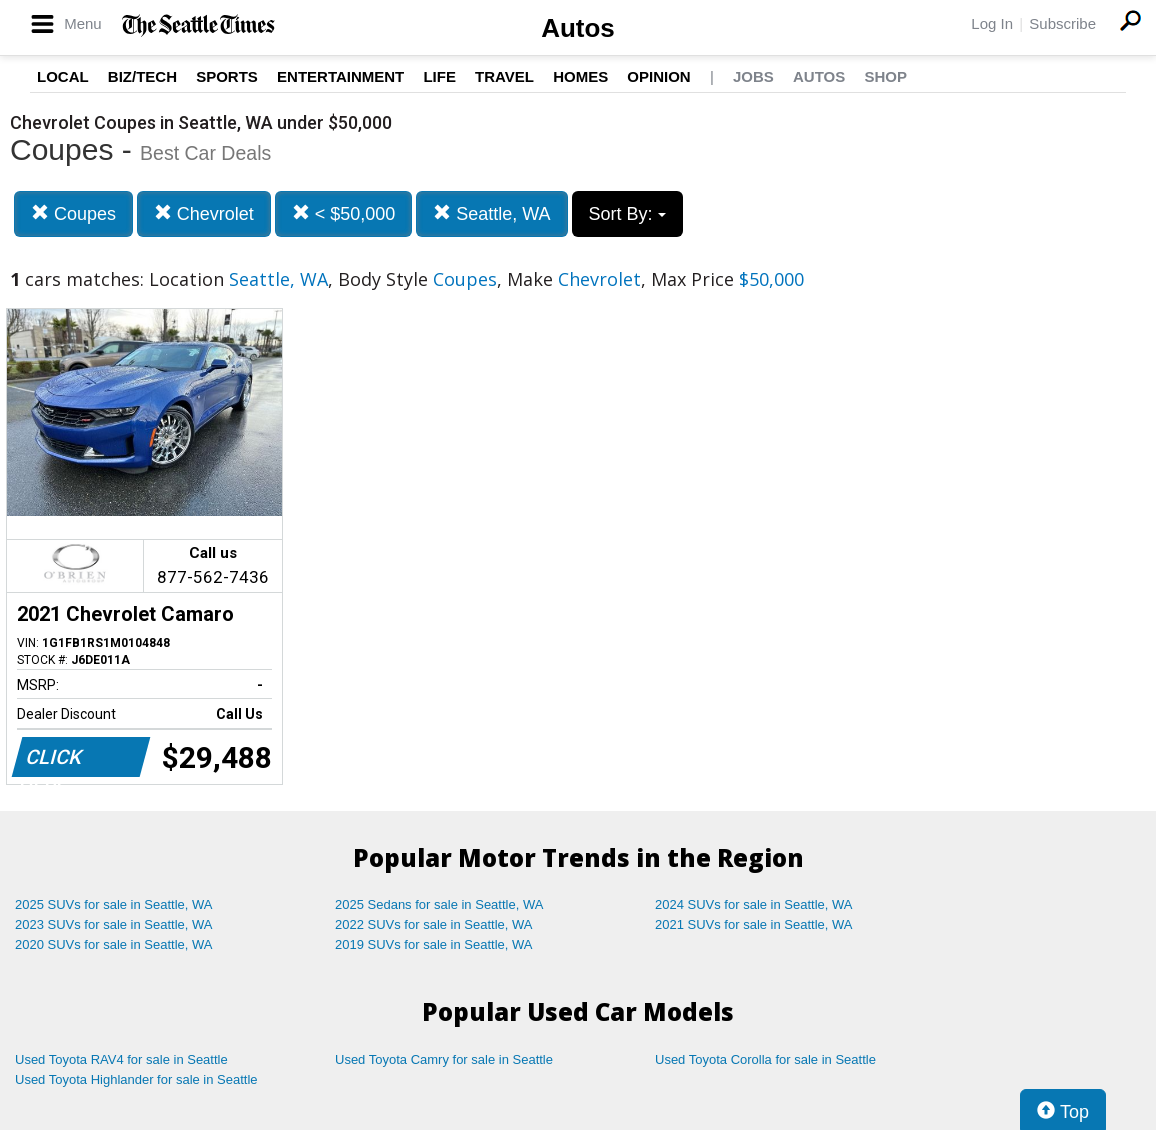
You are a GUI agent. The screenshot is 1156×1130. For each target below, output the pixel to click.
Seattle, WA (491, 213)
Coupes (73, 213)
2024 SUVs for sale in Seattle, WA (754, 904)
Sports (227, 76)
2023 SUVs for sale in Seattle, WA (114, 924)
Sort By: (627, 214)
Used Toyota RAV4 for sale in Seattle (121, 1059)
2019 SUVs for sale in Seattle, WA (434, 944)
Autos (578, 28)
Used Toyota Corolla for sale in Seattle (765, 1059)
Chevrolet (204, 213)
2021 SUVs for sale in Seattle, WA (754, 924)
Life (439, 76)
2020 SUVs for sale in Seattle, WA (114, 944)
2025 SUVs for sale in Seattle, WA (114, 904)
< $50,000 (344, 213)
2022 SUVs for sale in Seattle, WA (434, 924)
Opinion (658, 76)
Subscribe (1062, 23)
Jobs (753, 76)
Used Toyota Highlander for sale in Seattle (136, 1079)
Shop (885, 76)
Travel (504, 76)
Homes (580, 76)
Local (63, 76)
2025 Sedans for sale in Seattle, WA (439, 904)
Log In (992, 23)
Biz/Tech (142, 76)
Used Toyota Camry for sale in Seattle (444, 1059)
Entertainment (340, 76)
